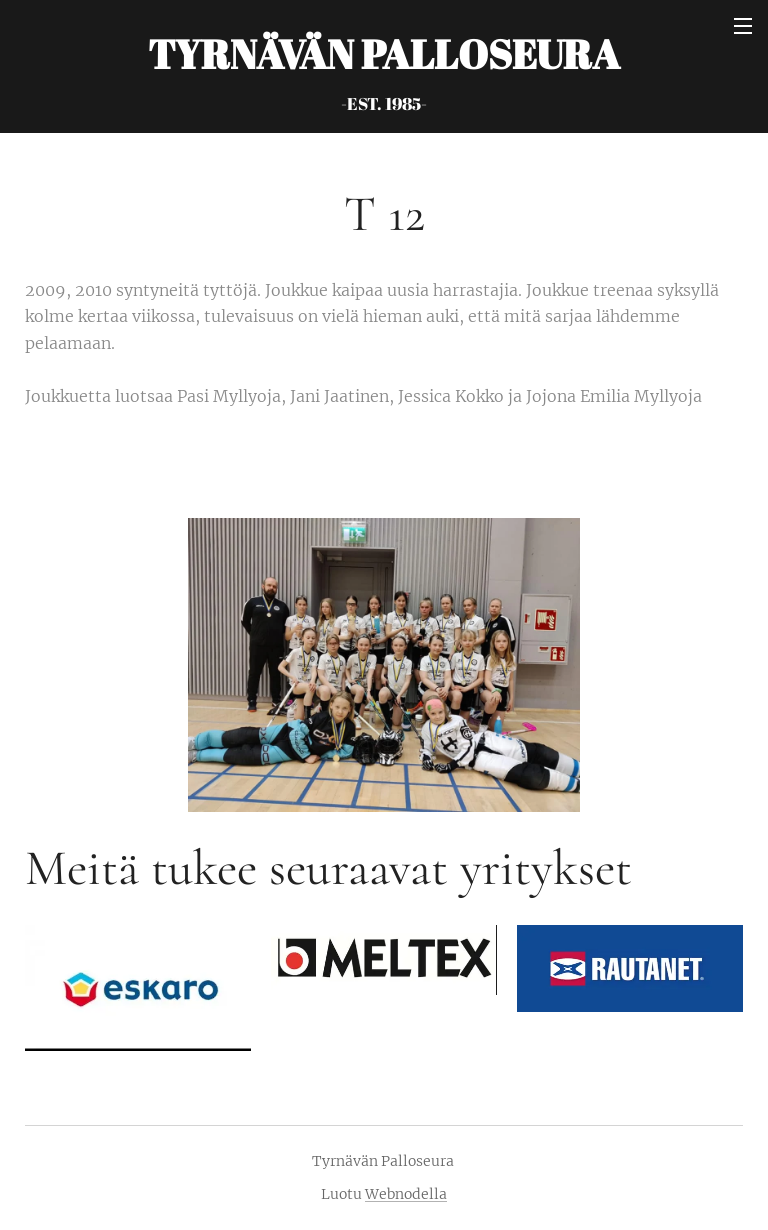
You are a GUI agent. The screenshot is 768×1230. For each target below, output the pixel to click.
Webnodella (406, 1194)
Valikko (743, 26)
